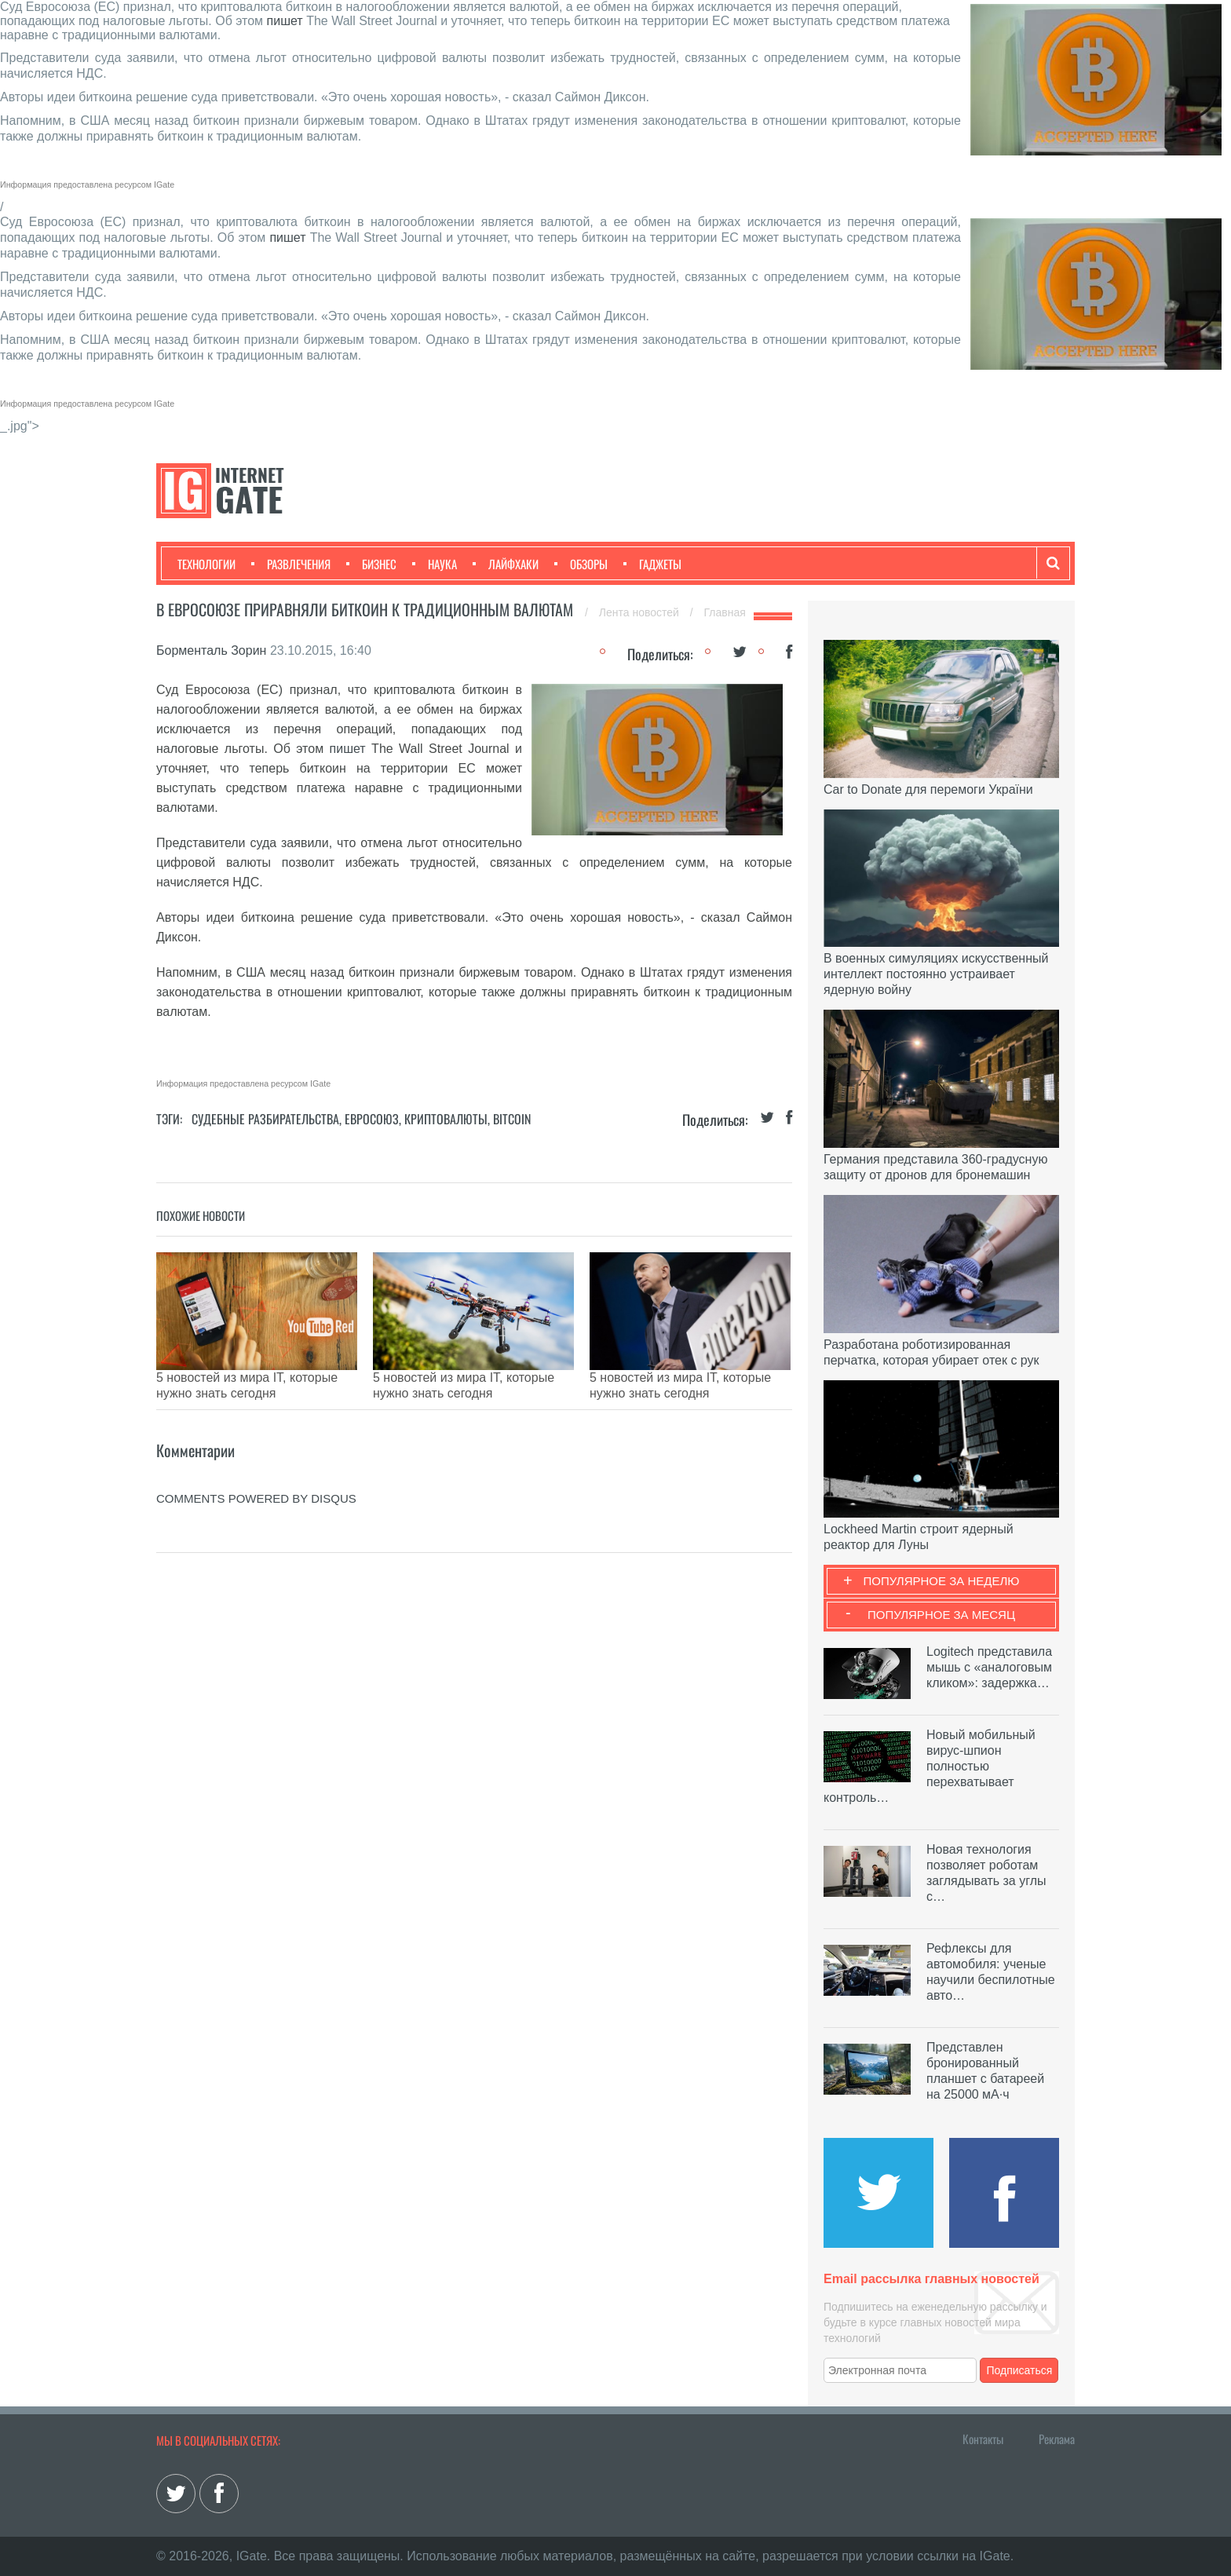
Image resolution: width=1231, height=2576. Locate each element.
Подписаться (1020, 2370)
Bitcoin (512, 1118)
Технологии (206, 563)
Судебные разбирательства (265, 1118)
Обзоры (581, 563)
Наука (434, 563)
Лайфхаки (506, 563)
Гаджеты (652, 563)
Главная (725, 612)
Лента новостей (640, 612)
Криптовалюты (446, 1118)
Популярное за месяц (941, 1614)
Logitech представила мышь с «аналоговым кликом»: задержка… (989, 1667)
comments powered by (256, 1475)
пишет (285, 20)
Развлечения (291, 563)
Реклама (1057, 2438)
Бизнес (371, 563)
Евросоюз (372, 1118)
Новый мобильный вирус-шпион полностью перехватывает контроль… (930, 1766)
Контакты (983, 2438)
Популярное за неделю (942, 1581)
